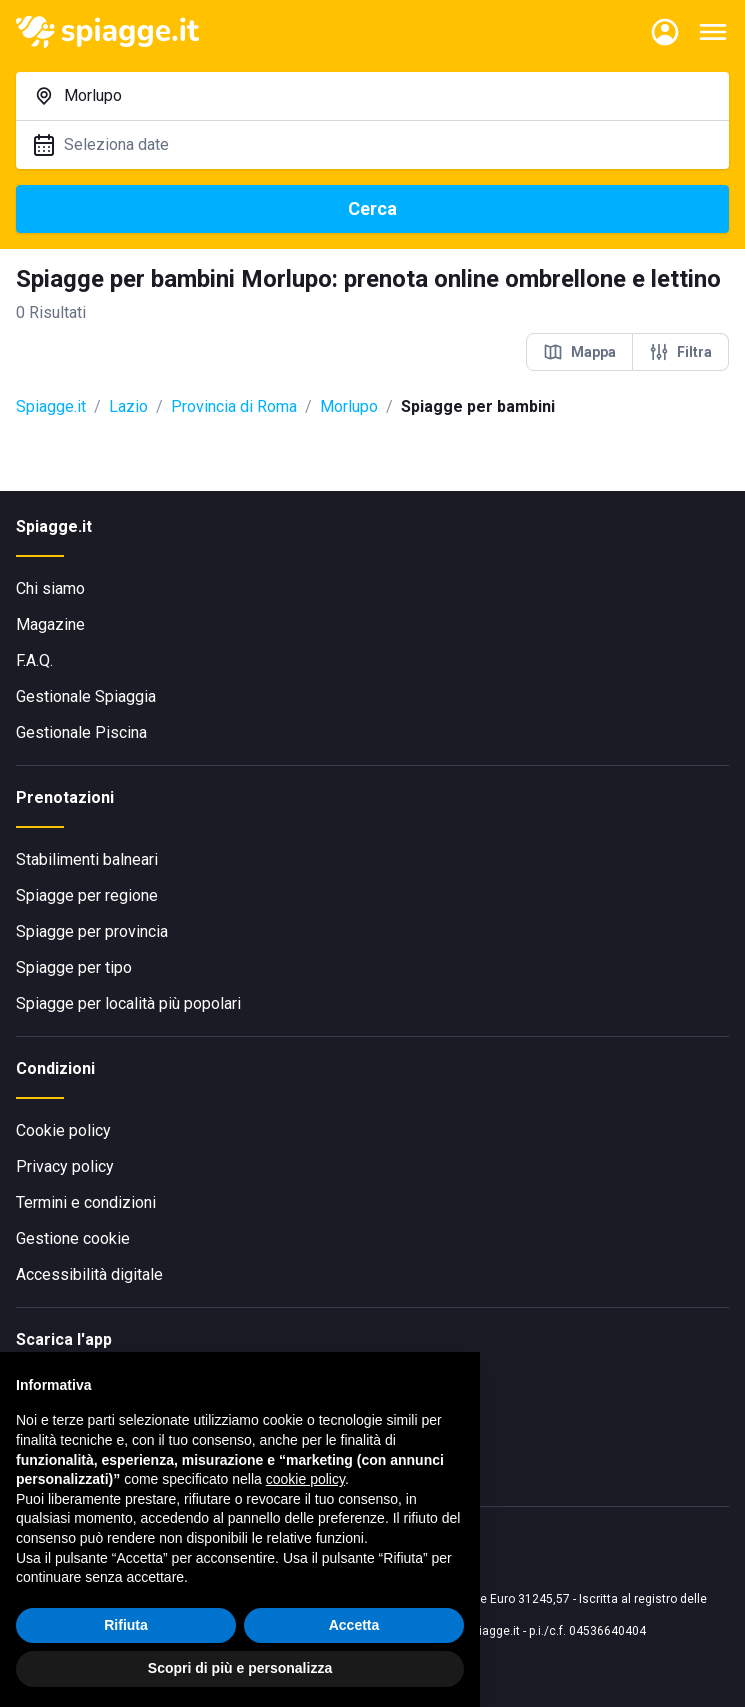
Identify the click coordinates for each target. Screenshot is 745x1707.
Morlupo (349, 406)
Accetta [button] (354, 1625)
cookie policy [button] (305, 1479)
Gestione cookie (73, 1238)
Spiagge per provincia (92, 931)
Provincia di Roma (234, 406)
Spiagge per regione (87, 895)
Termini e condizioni (86, 1202)
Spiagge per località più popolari (128, 1003)
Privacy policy (65, 1166)
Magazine (50, 624)
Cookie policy (63, 1130)
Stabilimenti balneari (87, 859)
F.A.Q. (34, 660)
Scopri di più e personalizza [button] (240, 1668)
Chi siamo (50, 588)
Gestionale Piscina (81, 732)
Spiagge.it (51, 406)
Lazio (128, 406)
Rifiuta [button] (126, 1625)
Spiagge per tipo (74, 967)
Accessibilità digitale (89, 1274)
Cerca (372, 208)
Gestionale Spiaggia (86, 696)
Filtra (680, 352)
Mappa (579, 352)
